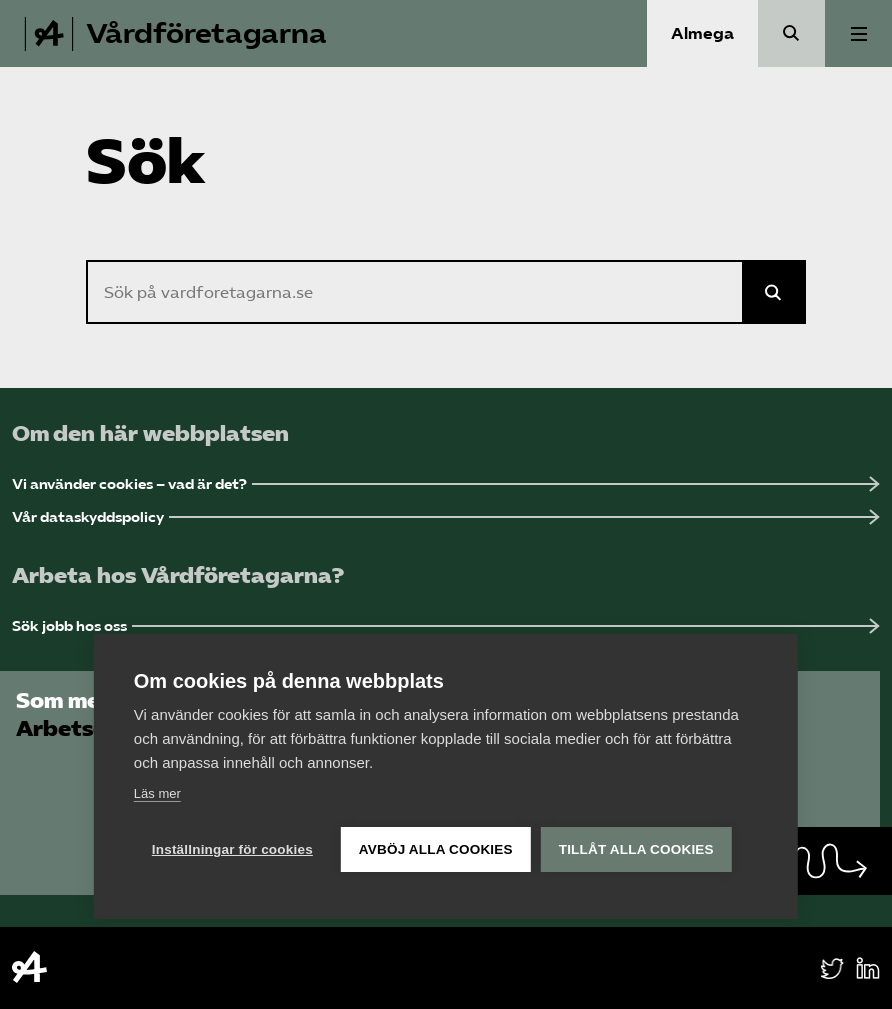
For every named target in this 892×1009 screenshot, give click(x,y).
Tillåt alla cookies (636, 849)
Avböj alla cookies (436, 849)
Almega (702, 33)
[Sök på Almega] (774, 292)
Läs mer (157, 793)
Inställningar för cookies (232, 849)
